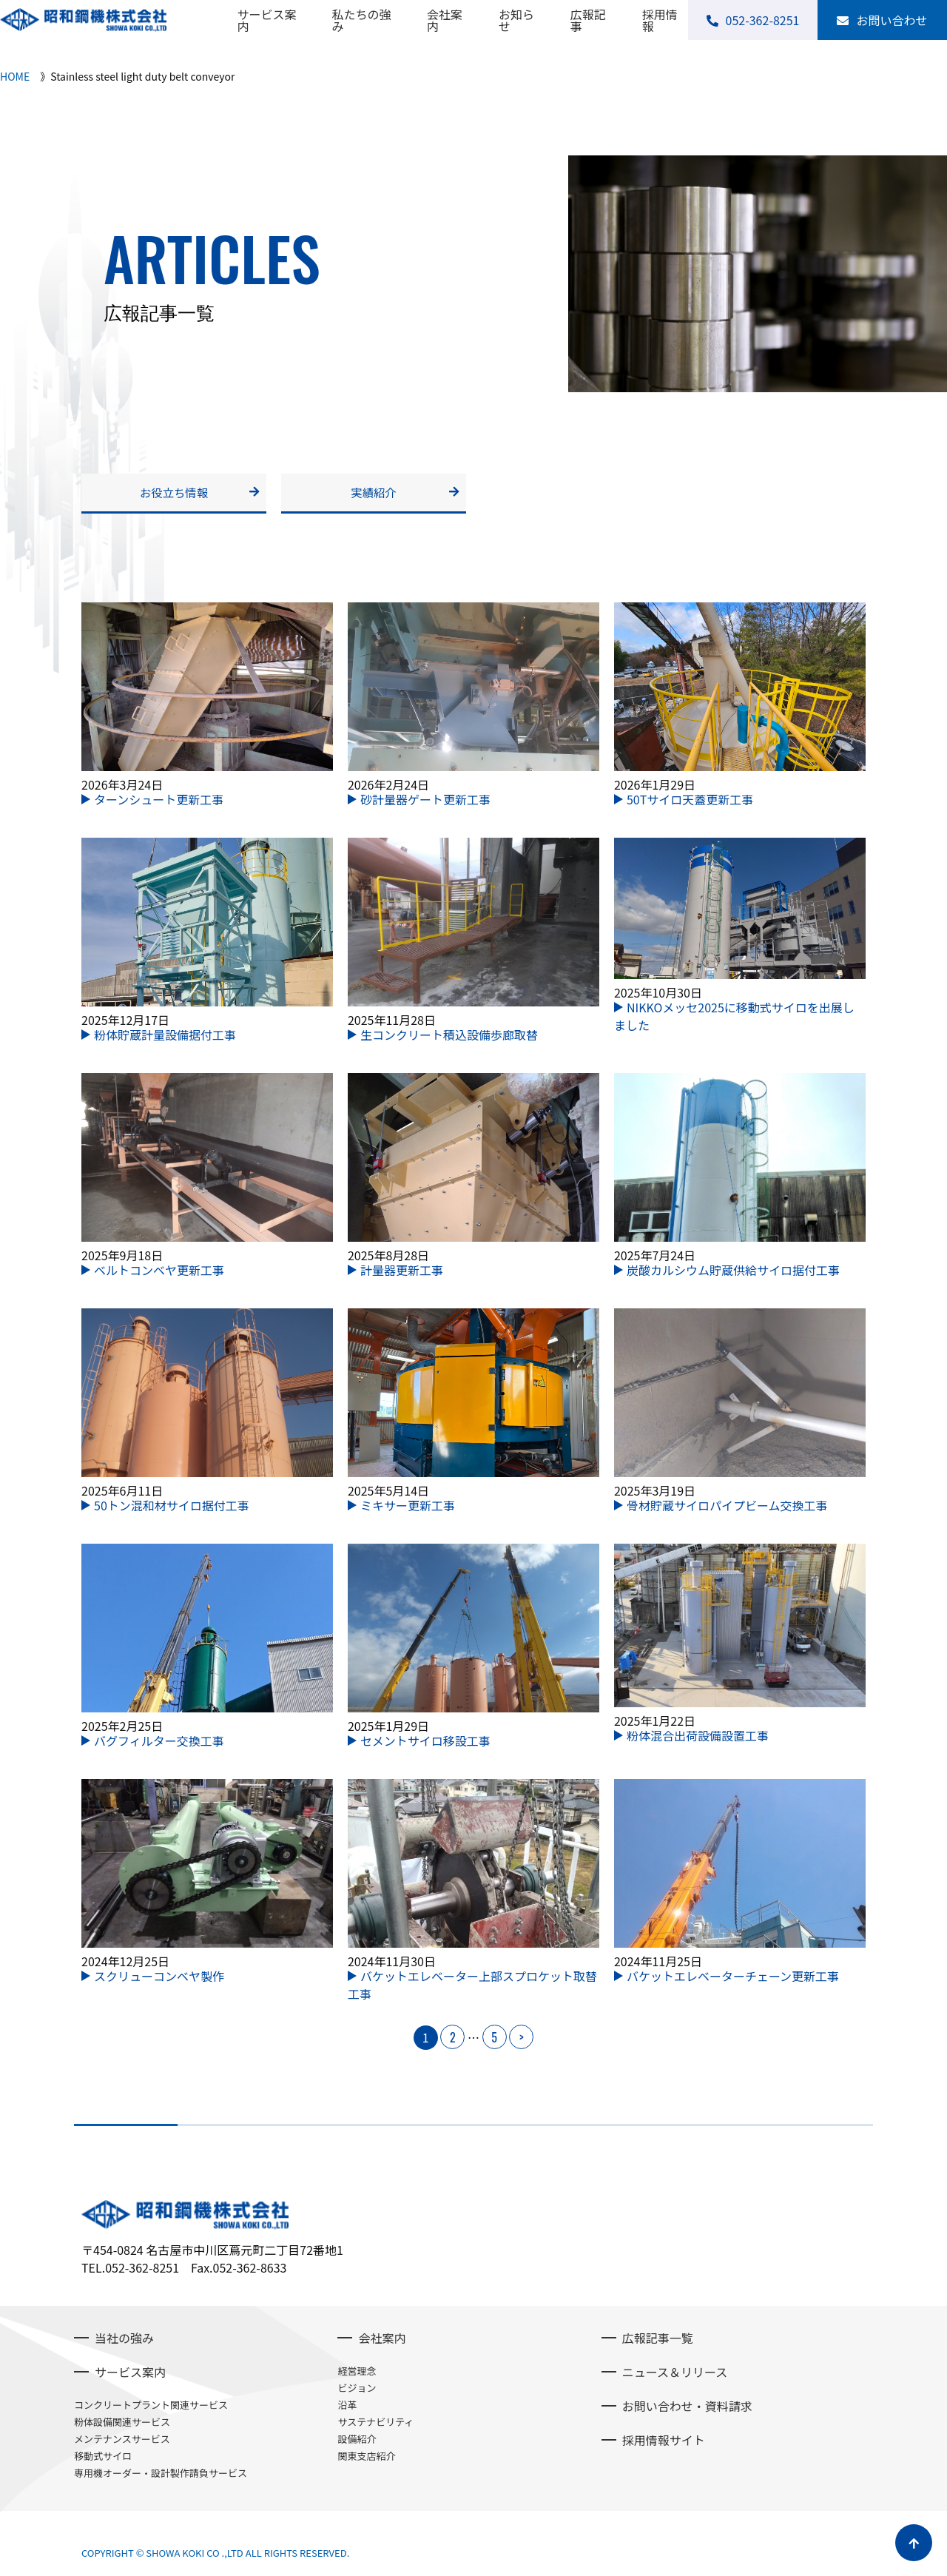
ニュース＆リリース (674, 2375)
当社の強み (124, 2341)
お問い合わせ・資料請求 (687, 2409)
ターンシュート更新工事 (158, 803)
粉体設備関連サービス (122, 2425)
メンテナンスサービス (122, 2442)
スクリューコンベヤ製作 (159, 1979)
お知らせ (516, 20)
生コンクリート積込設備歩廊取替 (449, 1038)
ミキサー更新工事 (407, 1509)
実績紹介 (373, 494)
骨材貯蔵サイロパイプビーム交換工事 (727, 1509)
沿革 (347, 2408)
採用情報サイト (663, 2443)
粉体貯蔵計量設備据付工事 (165, 1038)
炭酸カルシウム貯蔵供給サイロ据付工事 (733, 1273)
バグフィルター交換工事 (159, 1744)
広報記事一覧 (657, 2341)
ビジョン (356, 2391)
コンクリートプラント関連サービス (151, 2408)
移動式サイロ (103, 2459)
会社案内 (444, 20)
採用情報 (660, 20)
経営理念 (356, 2374)
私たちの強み (361, 20)
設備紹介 (356, 2442)
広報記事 (588, 20)
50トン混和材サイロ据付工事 (171, 1509)
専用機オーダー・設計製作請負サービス (160, 2476)
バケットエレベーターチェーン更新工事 (733, 1979)
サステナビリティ (375, 2425)
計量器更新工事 (401, 1273)
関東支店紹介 (366, 2459)
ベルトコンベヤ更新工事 (159, 1273)
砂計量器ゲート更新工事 (425, 803)
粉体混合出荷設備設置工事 (698, 1740)
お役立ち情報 (173, 494)
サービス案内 (266, 20)
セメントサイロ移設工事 (425, 1744)
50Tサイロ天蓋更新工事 (690, 803)
